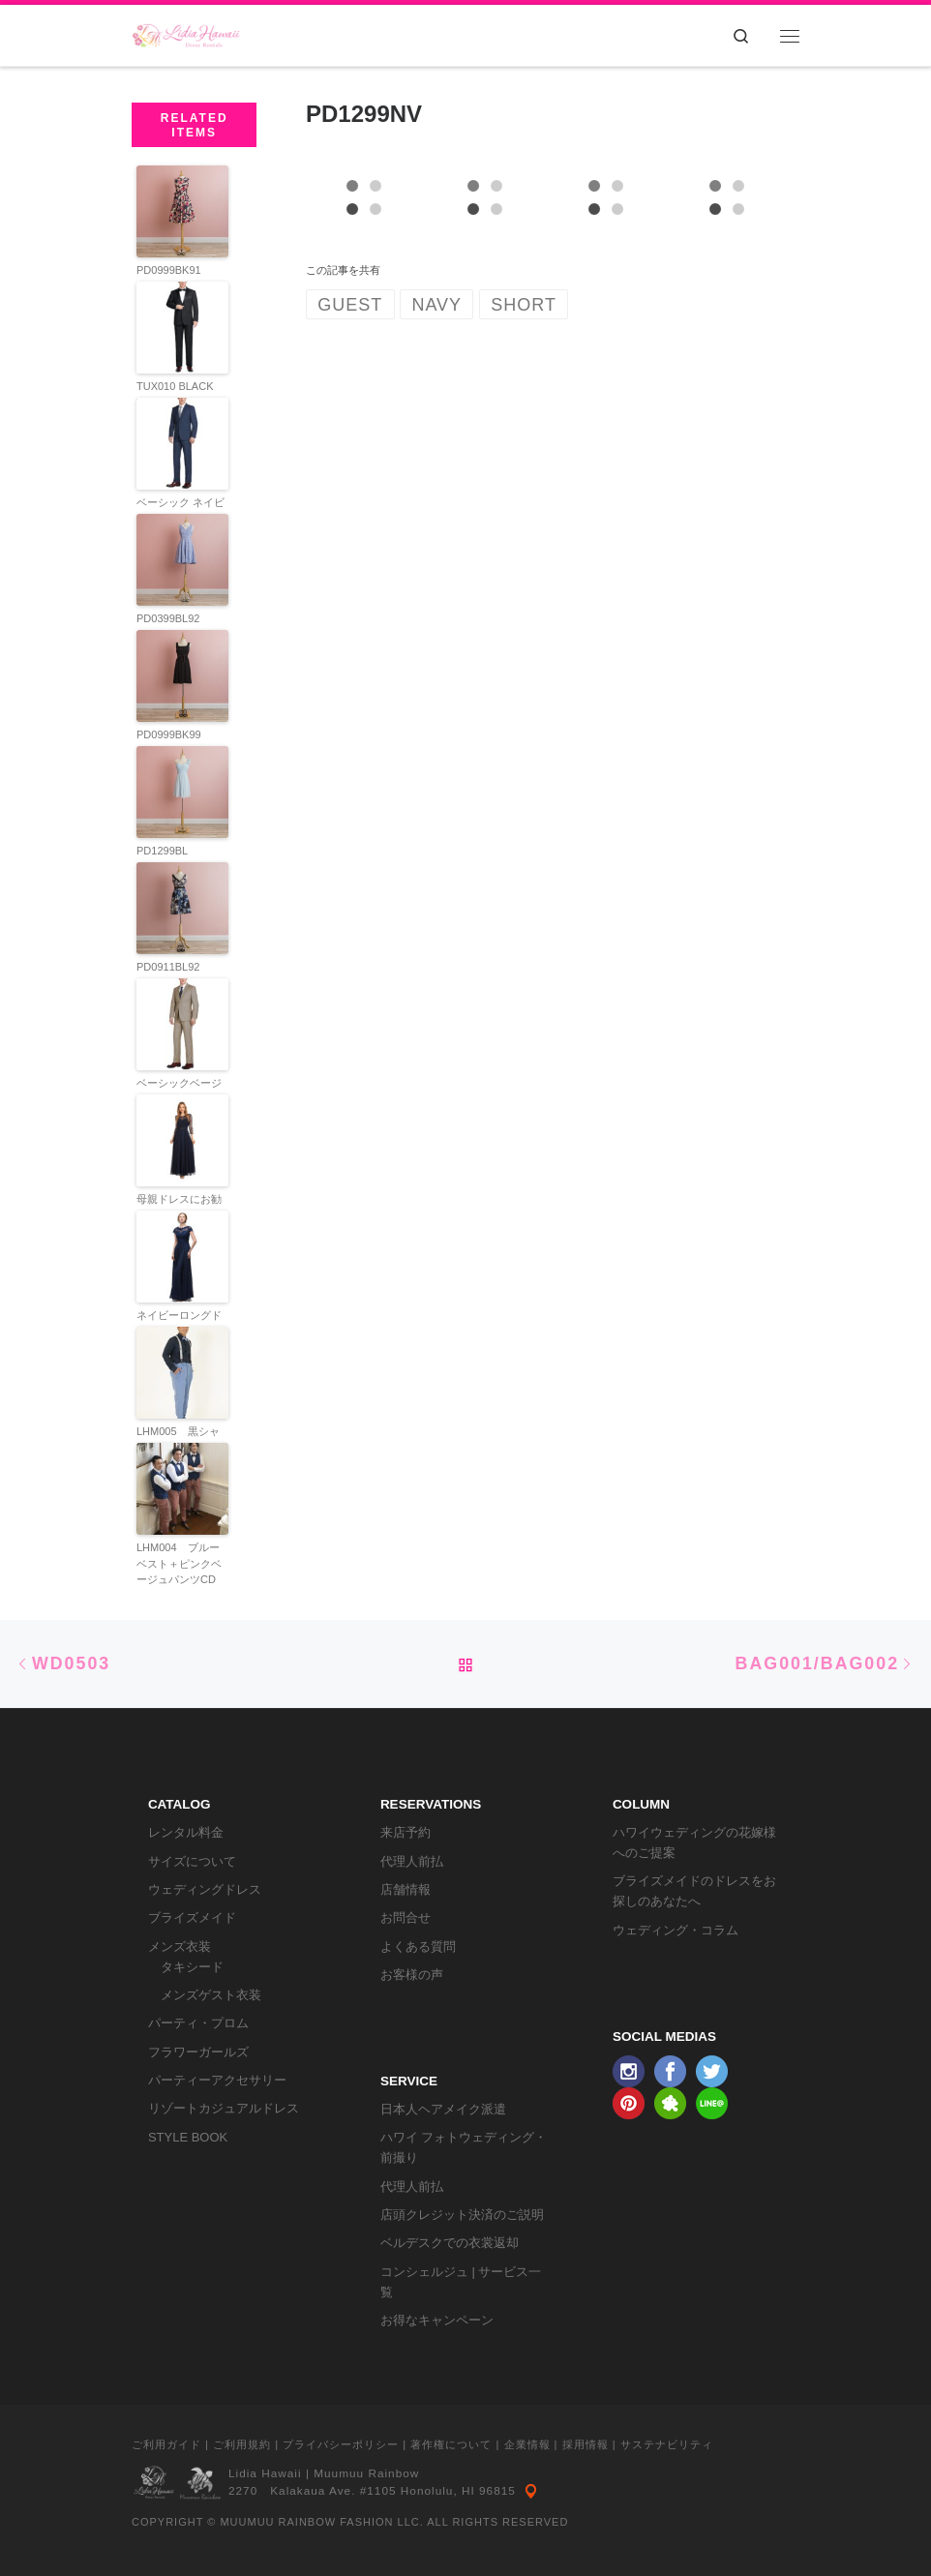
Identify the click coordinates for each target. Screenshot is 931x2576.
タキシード (192, 1967)
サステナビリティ (666, 2444)
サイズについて (192, 1861)
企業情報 (527, 2444)
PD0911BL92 (167, 967)
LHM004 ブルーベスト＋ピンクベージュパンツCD (179, 1563)
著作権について (451, 2444)
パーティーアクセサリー (217, 2080)
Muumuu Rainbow (366, 2473)
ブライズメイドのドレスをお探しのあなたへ (694, 1890)
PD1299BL (162, 850)
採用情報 (585, 2444)
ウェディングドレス (204, 1889)
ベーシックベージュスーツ (179, 1091)
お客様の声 (411, 1974)
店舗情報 (405, 1889)
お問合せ (405, 1917)
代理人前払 (411, 1861)
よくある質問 (418, 1946)
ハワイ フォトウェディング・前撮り (464, 2147)
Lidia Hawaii (265, 2473)
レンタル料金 (186, 1832)
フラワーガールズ (198, 2052)
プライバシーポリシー (341, 2444)
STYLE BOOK (187, 2137)
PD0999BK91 (168, 270)
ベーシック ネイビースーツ (180, 510)
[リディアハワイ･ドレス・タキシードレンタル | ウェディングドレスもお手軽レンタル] (186, 33)
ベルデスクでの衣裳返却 (449, 2242)
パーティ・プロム (198, 2023)
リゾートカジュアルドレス (223, 2108)
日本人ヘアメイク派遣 (443, 2109)
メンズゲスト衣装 (211, 1995)
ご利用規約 (242, 2444)
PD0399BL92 (167, 618)
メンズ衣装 (179, 1946)
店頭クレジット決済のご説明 (462, 2214)
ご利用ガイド (166, 2444)
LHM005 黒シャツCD (178, 1439)
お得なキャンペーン (437, 2320)
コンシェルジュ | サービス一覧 (461, 2281)
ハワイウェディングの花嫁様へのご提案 (694, 1842)
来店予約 (405, 1832)
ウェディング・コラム (675, 1930)
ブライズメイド (192, 1917)
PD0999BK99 (168, 734)
